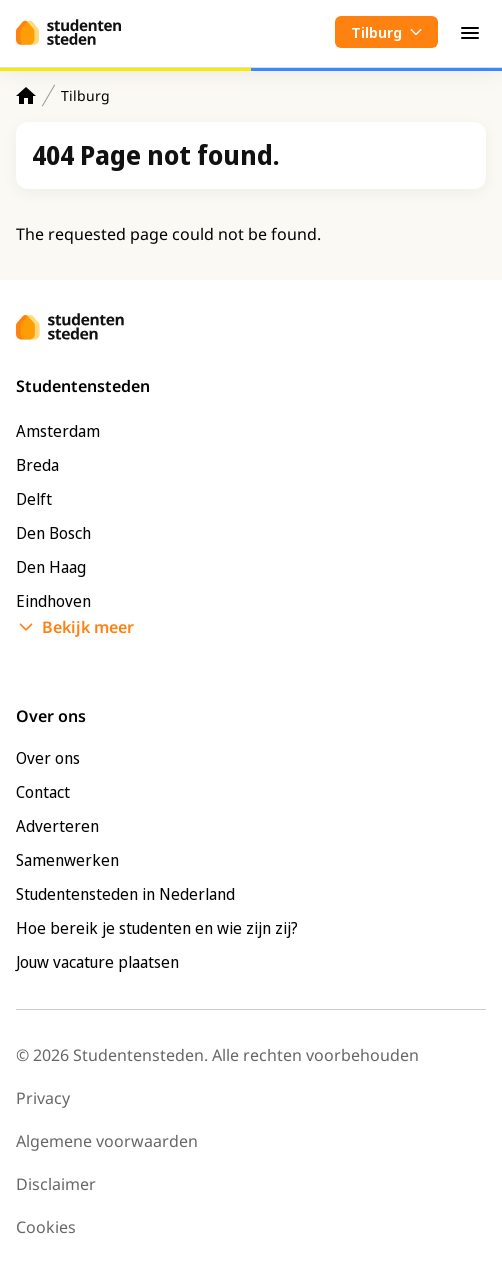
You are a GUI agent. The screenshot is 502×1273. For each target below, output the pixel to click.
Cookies (46, 1227)
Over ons (48, 758)
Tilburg (85, 95)
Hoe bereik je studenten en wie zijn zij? (157, 928)
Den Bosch (53, 533)
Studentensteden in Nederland (125, 894)
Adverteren (57, 826)
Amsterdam (58, 431)
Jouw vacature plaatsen (97, 962)
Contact (43, 792)
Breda (37, 465)
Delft (34, 499)
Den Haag (51, 567)
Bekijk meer (88, 627)
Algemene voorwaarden (107, 1141)
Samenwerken (67, 860)
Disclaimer (56, 1184)
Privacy (43, 1098)
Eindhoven (53, 601)
